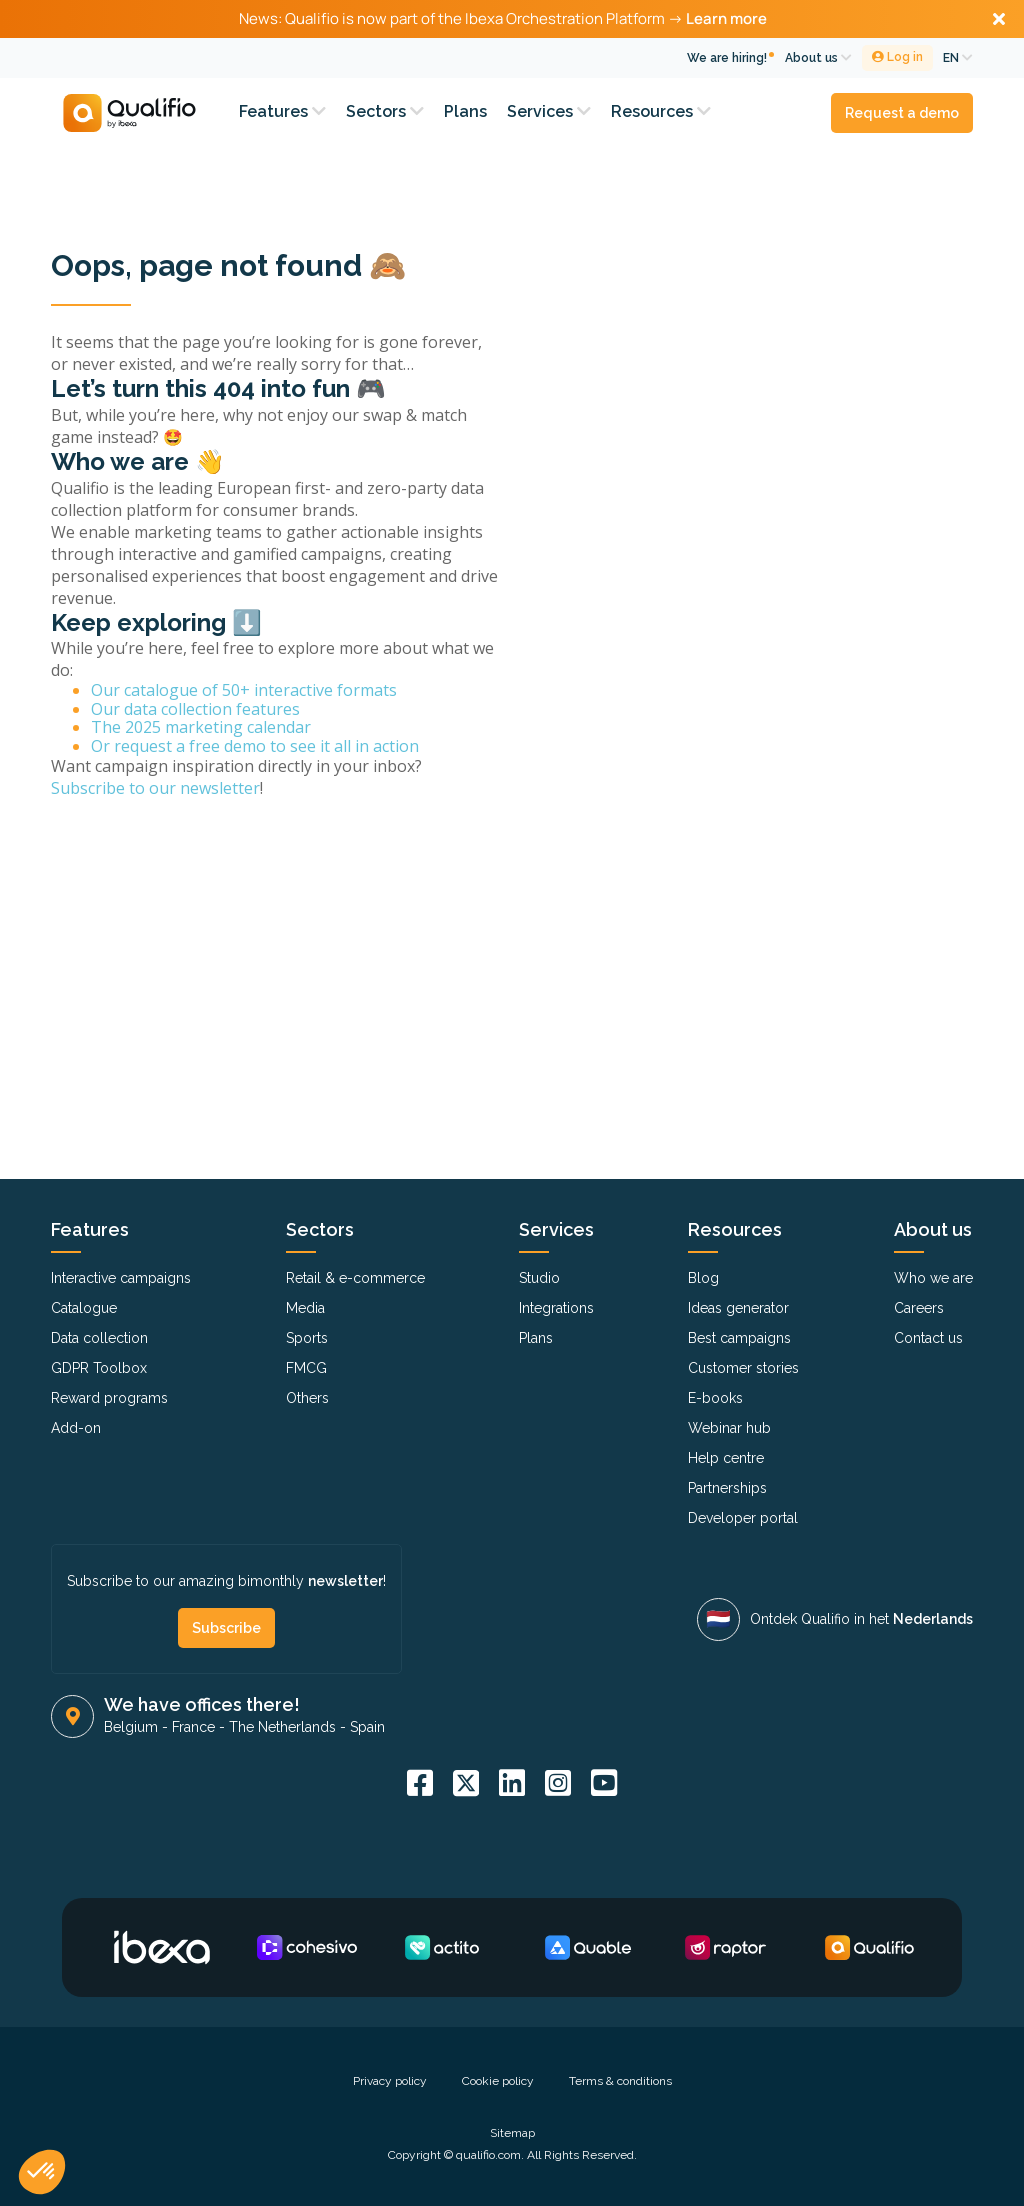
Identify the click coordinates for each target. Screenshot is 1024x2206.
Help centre (726, 1458)
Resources (661, 111)
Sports (307, 1338)
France (193, 1727)
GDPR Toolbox (99, 1368)
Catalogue (84, 1308)
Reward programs (109, 1398)
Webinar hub (729, 1428)
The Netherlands (282, 1727)
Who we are (933, 1278)
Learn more (726, 18)
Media (305, 1308)
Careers (919, 1308)
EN (958, 58)
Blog (703, 1278)
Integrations (556, 1308)
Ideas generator (738, 1308)
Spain (367, 1727)
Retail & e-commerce (355, 1278)
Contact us (928, 1338)
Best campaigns (739, 1338)
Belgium (131, 1727)
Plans (465, 111)
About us (818, 58)
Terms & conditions (620, 2081)
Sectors (385, 111)
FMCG (306, 1368)
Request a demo (902, 113)
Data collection (99, 1338)
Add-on (76, 1428)
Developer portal (743, 1518)
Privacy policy (390, 2081)
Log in (897, 57)
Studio (539, 1278)
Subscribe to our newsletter (155, 788)
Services (549, 111)
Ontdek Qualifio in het (861, 1619)
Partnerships (727, 1488)
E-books (715, 1398)
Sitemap (512, 2133)
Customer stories (743, 1368)
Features (282, 111)
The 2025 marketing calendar (201, 727)
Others (307, 1398)
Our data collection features (195, 709)
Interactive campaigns (121, 1278)
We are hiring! (727, 58)
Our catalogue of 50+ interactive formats (244, 690)
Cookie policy (498, 2081)
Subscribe (226, 1628)
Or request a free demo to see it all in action (255, 746)
